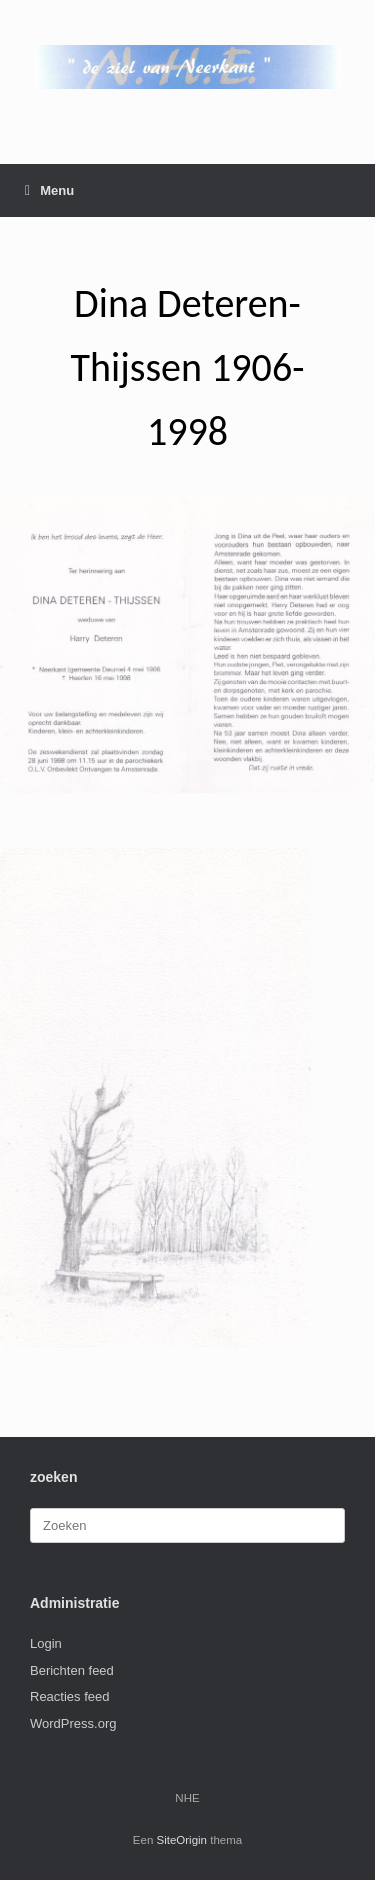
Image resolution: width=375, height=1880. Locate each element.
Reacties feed (70, 1696)
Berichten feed (72, 1670)
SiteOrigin (182, 1840)
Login (46, 1643)
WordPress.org (73, 1723)
